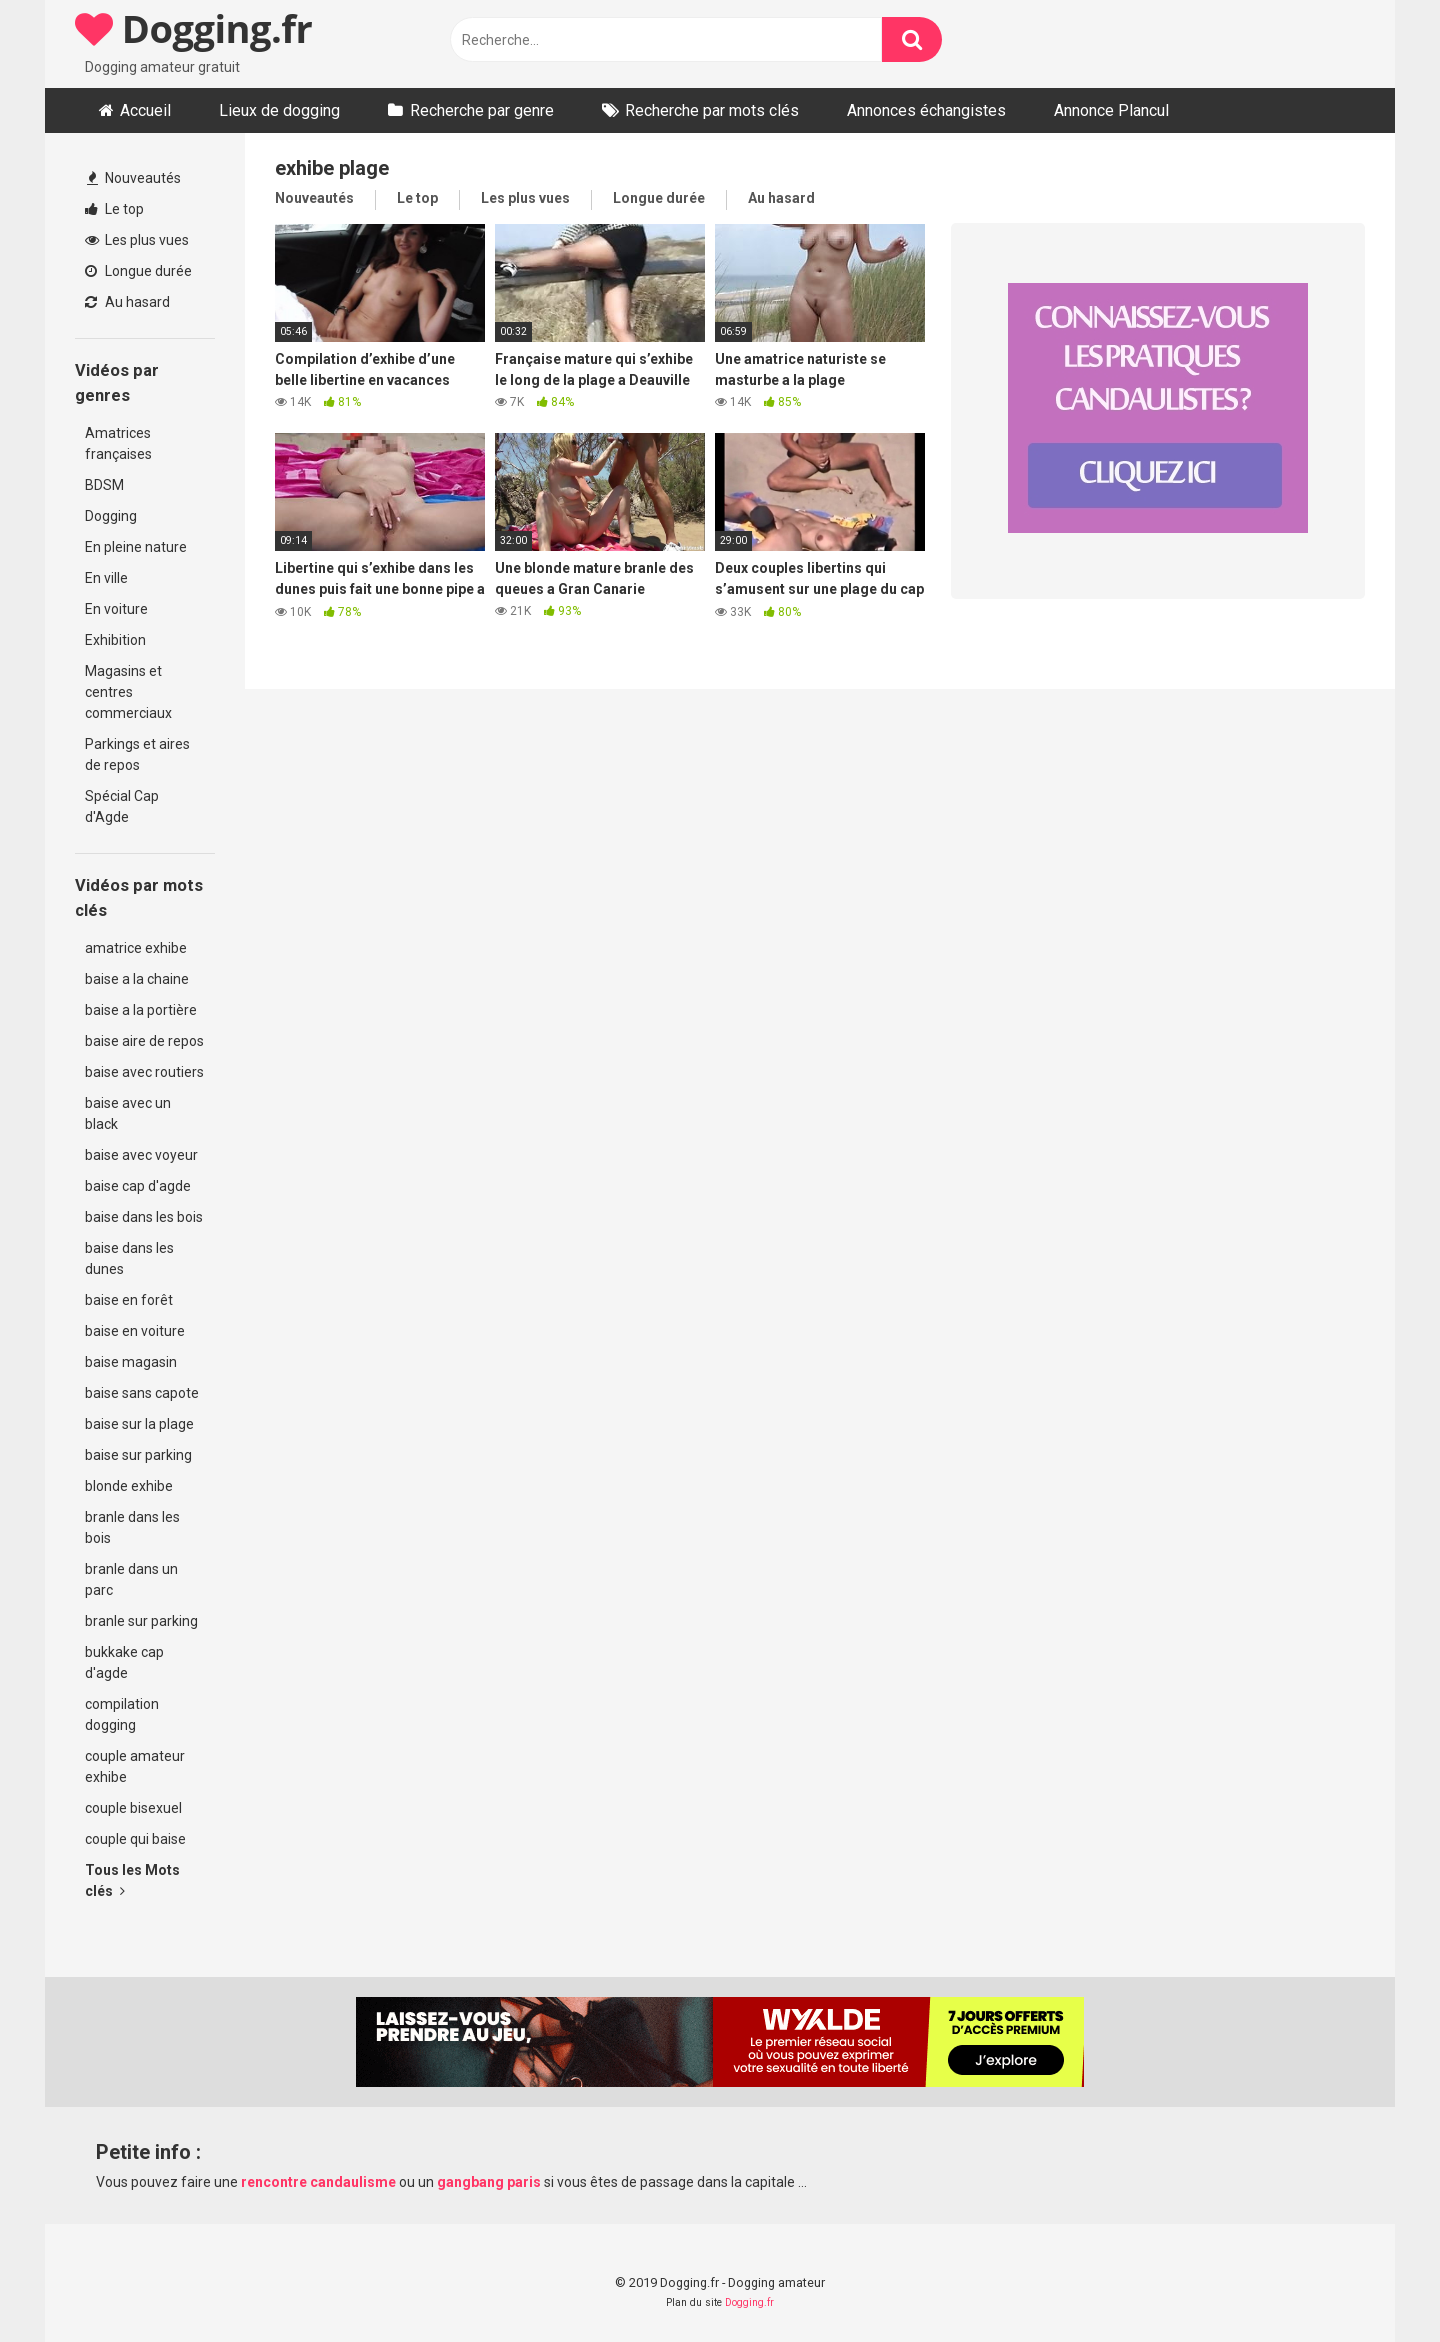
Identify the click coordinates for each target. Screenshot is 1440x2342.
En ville (106, 578)
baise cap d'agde (138, 1186)
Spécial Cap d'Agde (122, 806)
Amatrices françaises (118, 443)
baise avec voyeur (141, 1155)
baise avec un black (128, 1113)
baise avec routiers (144, 1072)
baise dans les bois (144, 1217)
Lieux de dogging (279, 110)
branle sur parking (141, 1621)
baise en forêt (129, 1300)
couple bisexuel (133, 1808)
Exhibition (115, 640)
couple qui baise (135, 1839)
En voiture (116, 609)
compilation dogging (122, 1714)
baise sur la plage (139, 1424)
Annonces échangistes (926, 110)
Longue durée (138, 271)
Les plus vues (137, 240)
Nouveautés (134, 178)
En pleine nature (136, 547)
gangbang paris (489, 2182)
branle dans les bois (132, 1527)
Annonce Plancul (1111, 110)
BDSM (104, 485)
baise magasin (131, 1362)
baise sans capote (142, 1393)
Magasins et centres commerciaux (128, 692)
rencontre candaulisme (318, 2182)
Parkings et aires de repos (137, 754)
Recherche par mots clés (712, 110)
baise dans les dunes (129, 1258)
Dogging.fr (193, 28)
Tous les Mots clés (132, 1880)
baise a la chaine (137, 979)
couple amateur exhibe (135, 1766)
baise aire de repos (144, 1041)
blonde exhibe (129, 1486)
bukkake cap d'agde (124, 1662)
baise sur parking (138, 1455)
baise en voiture (135, 1331)
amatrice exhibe (136, 948)
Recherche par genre (482, 110)
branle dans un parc (131, 1579)
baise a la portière (141, 1010)
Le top (114, 209)
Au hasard (127, 302)
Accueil (145, 110)
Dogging (111, 516)
